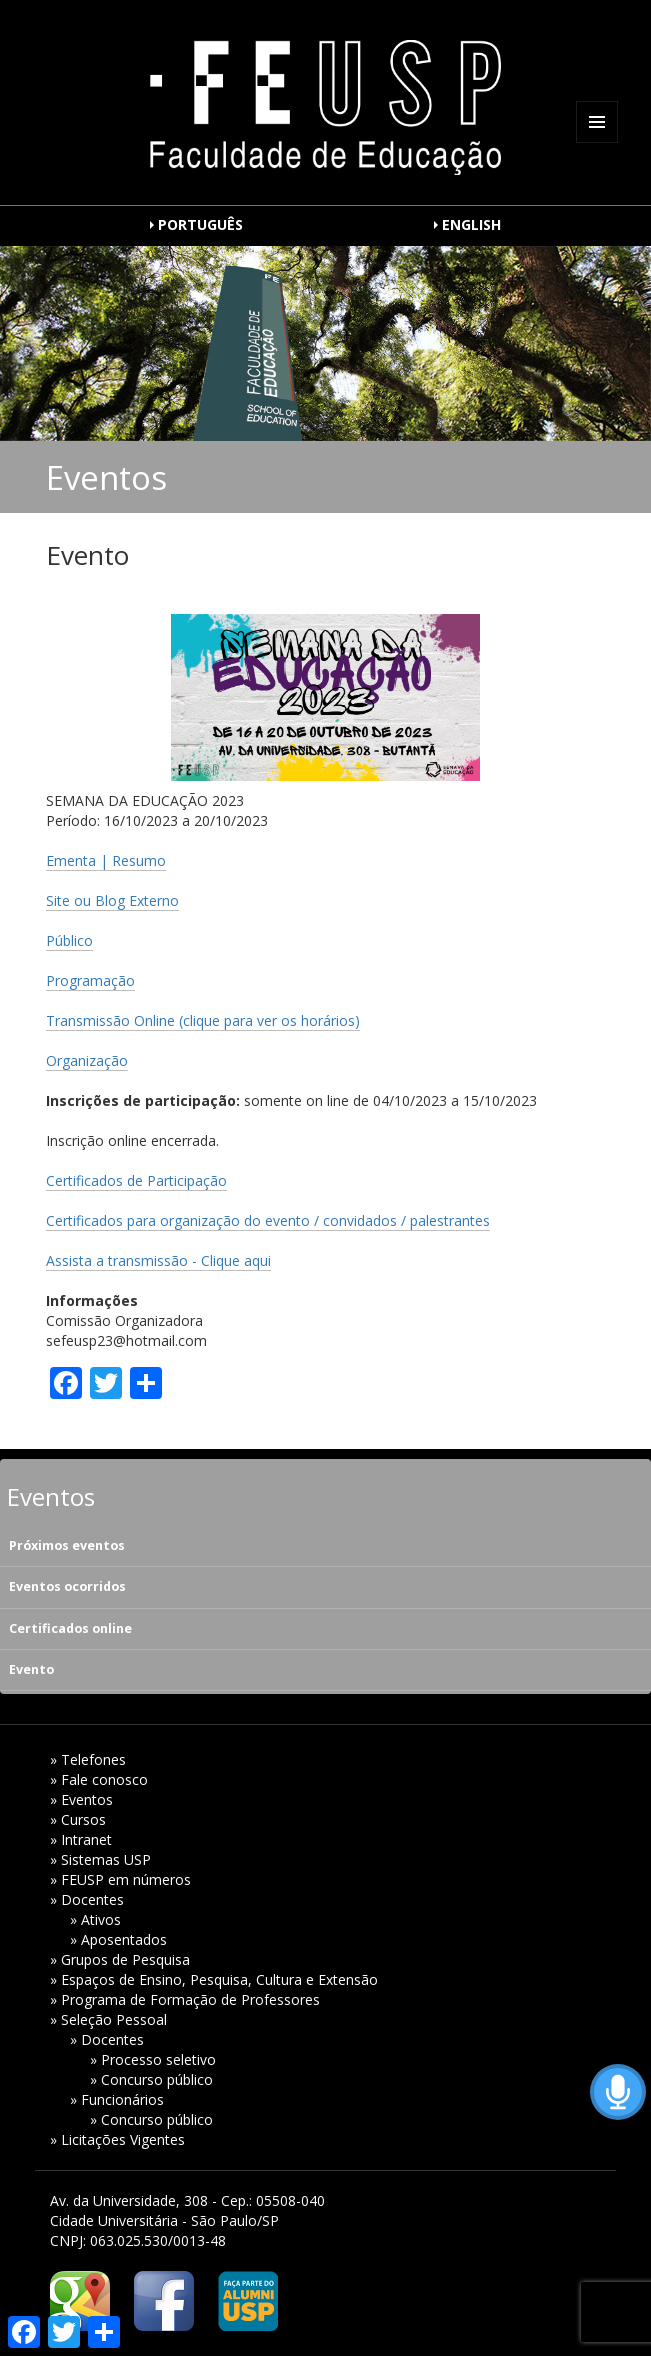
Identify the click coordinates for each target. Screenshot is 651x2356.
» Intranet (81, 1839)
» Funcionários (117, 2099)
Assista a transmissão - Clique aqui (158, 1260)
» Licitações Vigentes (117, 2139)
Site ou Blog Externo (112, 900)
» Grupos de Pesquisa (120, 1959)
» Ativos (95, 1919)
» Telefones (88, 1759)
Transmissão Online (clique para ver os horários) (203, 1020)
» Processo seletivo (153, 2059)
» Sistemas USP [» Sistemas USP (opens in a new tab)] (100, 1859)
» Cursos (78, 1819)
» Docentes (87, 1899)
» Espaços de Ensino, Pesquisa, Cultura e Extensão (214, 1979)
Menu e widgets (597, 142)
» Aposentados (118, 1939)
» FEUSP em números (120, 1879)
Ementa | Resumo (106, 860)
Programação (90, 980)
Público (69, 940)
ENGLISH (471, 224)
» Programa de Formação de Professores (185, 1999)
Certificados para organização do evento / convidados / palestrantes (268, 1220)
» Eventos (81, 1799)
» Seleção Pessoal (108, 2019)
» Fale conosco (99, 1779)
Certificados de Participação (136, 1180)
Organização (87, 1060)
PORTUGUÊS (200, 224)
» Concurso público (151, 2079)
